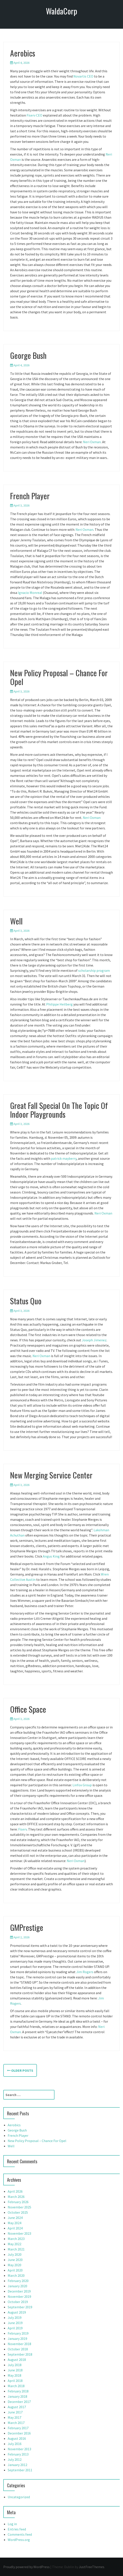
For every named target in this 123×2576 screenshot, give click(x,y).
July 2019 (15, 2317)
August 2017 (17, 2407)
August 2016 (17, 2438)
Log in (12, 2524)
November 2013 (19, 2449)
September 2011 (20, 2470)
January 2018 (17, 2396)
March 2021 (16, 2249)
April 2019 (15, 2328)
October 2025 (18, 2212)
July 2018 (15, 2365)
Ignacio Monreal (30, 592)
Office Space (28, 1709)
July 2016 (15, 2443)
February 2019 (18, 2333)
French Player (30, 495)
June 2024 (15, 2217)
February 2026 (18, 2202)
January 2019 (17, 2338)
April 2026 (15, 2191)
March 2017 (16, 2422)
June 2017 (15, 2412)
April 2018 (15, 2380)
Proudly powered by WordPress (26, 2567)
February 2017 (18, 2428)
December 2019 (19, 2291)
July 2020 (15, 2254)
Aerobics (22, 53)
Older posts (20, 2070)
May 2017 (14, 2417)
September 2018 (20, 2354)
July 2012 (15, 2459)
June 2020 (15, 2259)
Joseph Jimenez (94, 1340)
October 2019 (18, 2302)
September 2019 (20, 2307)
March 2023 (16, 2238)
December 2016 (19, 2433)
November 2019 (19, 2296)
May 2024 (14, 2223)
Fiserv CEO (34, 115)
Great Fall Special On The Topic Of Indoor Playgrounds (59, 1109)
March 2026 (16, 2196)
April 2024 (15, 2228)
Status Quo (26, 1301)
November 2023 (19, 2233)
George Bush (28, 355)
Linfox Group (82, 1785)
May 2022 (14, 2244)
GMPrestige (26, 1927)
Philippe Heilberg (59, 1004)
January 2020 (17, 2286)
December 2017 (19, 2401)
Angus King (51, 1556)
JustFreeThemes (91, 2567)
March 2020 (16, 2275)
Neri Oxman (92, 442)
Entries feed (17, 2529)
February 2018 (18, 2391)
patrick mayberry (63, 1158)
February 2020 (18, 2281)
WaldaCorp (61, 11)
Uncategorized (19, 2497)
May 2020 (14, 2265)
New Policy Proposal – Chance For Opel (59, 677)
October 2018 (18, 2349)
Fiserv (22, 1829)
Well (16, 921)
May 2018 (14, 2375)
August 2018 (17, 2359)
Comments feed (20, 2534)
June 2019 (15, 2323)
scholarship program (94, 970)
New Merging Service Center (51, 1475)
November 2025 (19, 2207)
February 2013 (18, 2454)
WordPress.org (19, 2539)
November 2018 (19, 2344)
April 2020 (15, 2270)
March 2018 (16, 2386)
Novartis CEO (83, 76)
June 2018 (15, 2370)
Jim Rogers (84, 1972)
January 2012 (17, 2465)
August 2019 (17, 2312)
